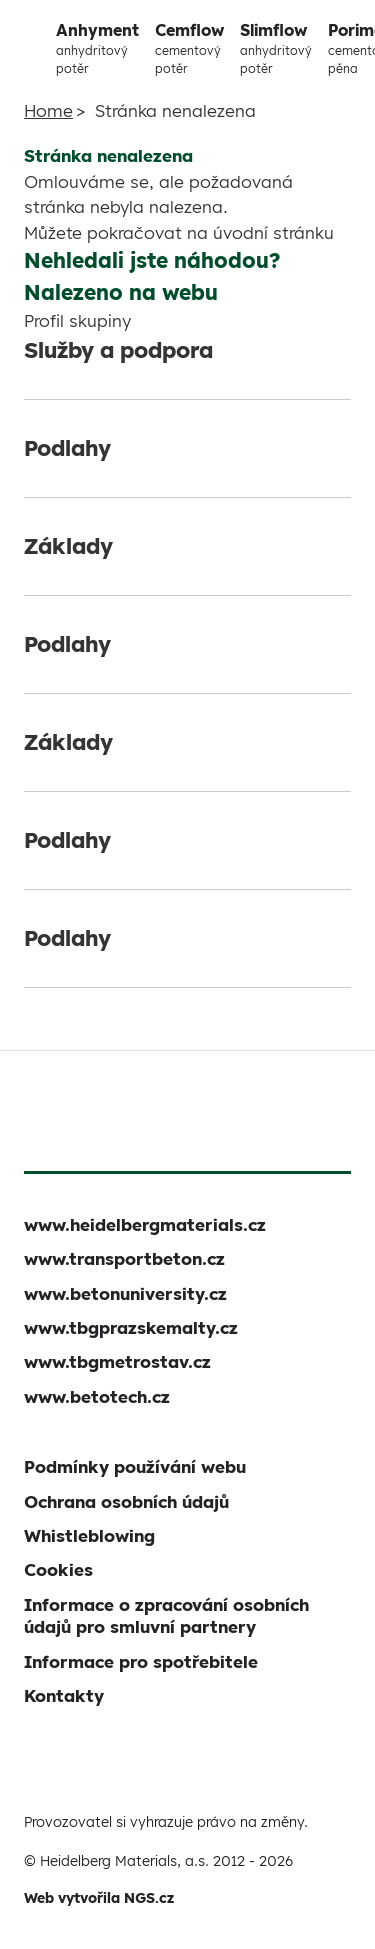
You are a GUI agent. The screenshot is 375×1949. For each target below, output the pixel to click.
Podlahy (67, 448)
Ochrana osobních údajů (126, 1501)
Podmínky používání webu (135, 1466)
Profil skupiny (77, 320)
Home (48, 110)
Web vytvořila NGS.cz (99, 1898)
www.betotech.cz (97, 1396)
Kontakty (64, 1695)
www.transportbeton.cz (124, 1258)
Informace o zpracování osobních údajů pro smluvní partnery (166, 1615)
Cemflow (189, 49)
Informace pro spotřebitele (141, 1661)
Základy (68, 546)
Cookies (58, 1569)
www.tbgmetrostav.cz (117, 1361)
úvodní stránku (273, 232)
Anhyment (97, 49)
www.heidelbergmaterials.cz (145, 1224)
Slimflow (276, 49)
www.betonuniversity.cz (125, 1293)
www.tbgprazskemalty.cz (131, 1327)
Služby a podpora (118, 350)
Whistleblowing (89, 1535)
